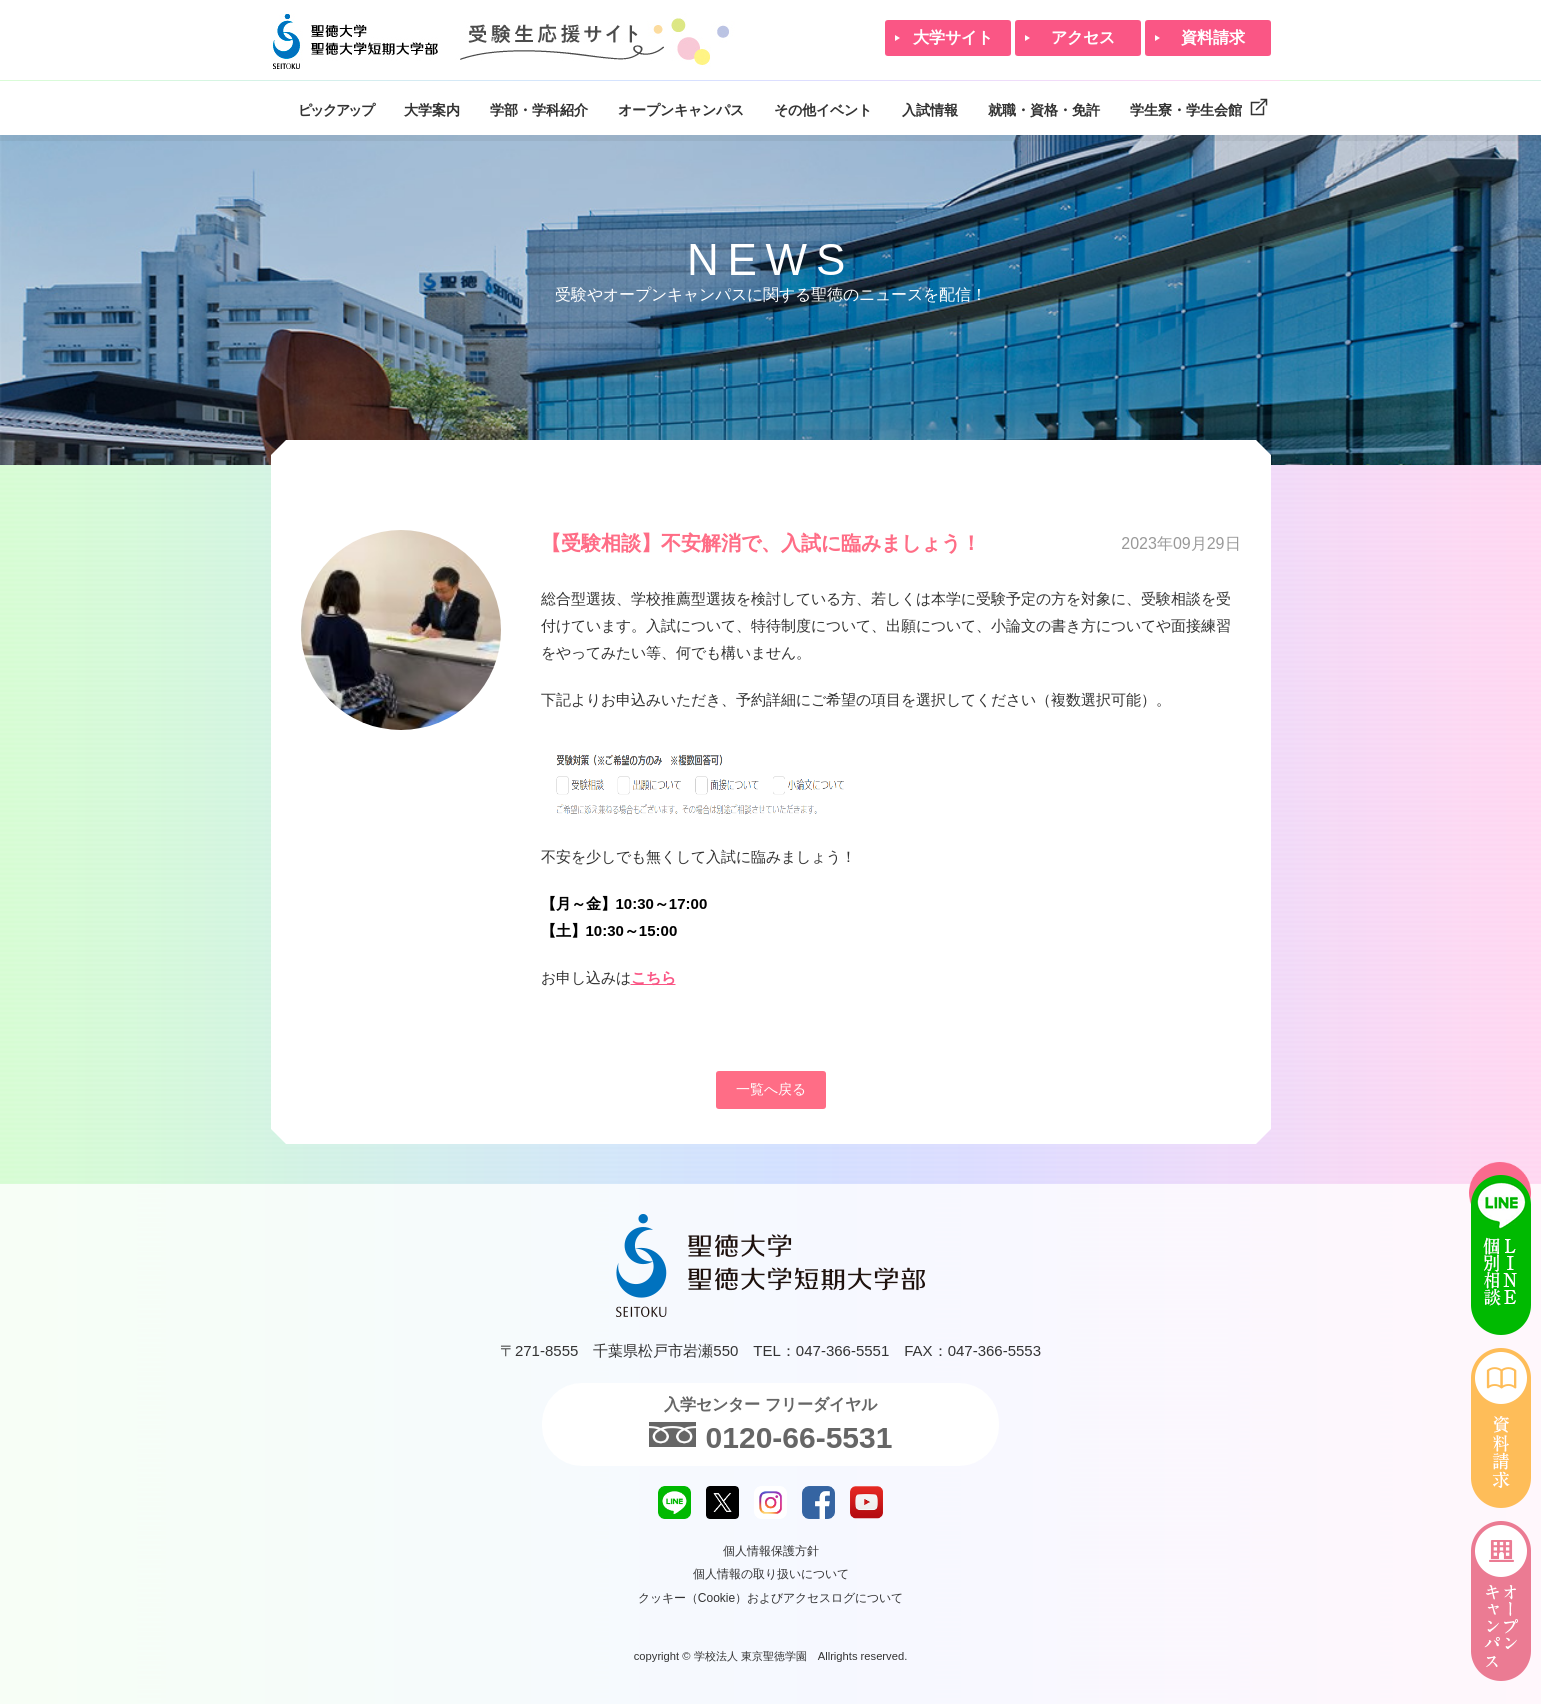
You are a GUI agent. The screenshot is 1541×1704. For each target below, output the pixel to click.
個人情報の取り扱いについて (771, 1574)
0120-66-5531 (771, 1435)
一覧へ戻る (771, 1089)
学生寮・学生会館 (1200, 107)
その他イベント (823, 110)
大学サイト (953, 37)
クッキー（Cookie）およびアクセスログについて (770, 1598)
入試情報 (930, 110)
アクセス (1083, 37)
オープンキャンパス (681, 110)
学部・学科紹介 (539, 110)
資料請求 (1213, 37)
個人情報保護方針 (771, 1551)
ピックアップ (336, 110)
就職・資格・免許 (1044, 110)
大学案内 (432, 110)
